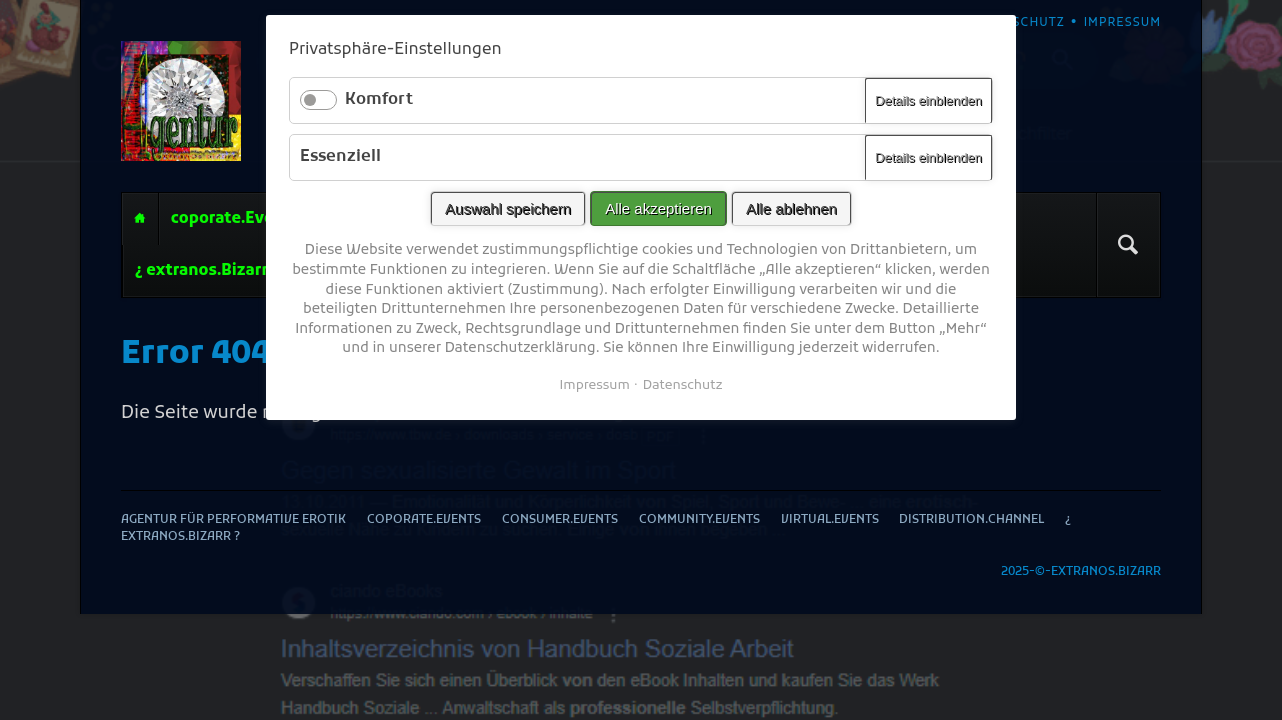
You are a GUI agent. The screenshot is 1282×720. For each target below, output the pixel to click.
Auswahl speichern (508, 208)
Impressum (594, 385)
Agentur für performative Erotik (140, 219)
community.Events (699, 520)
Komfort (379, 100)
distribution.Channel (971, 520)
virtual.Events (830, 520)
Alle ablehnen (791, 208)
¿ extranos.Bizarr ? (207, 271)
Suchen (1128, 245)
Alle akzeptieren (658, 208)
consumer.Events (560, 520)
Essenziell (340, 157)
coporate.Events (235, 219)
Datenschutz (683, 385)
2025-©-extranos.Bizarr (1081, 572)
